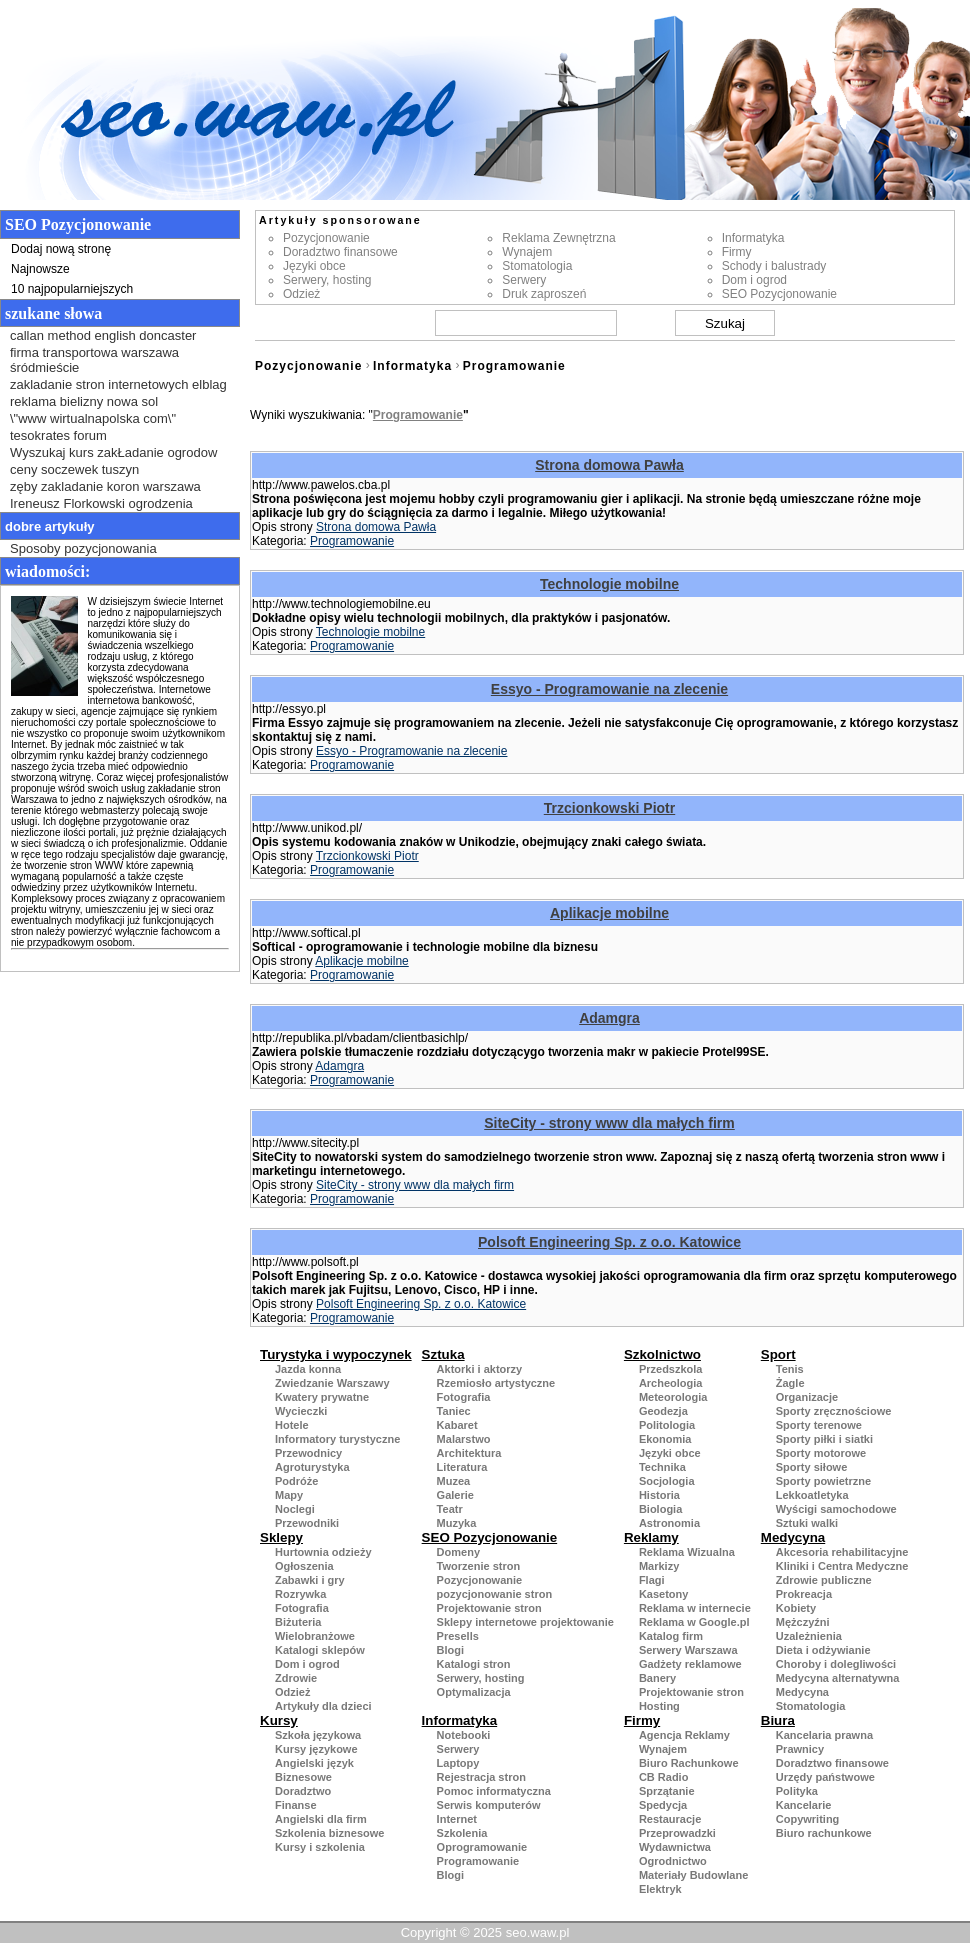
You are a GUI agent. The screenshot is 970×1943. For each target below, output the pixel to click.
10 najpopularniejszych (72, 289)
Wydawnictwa (675, 1847)
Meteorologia (673, 1397)
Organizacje (807, 1397)
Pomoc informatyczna (494, 1791)
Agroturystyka (312, 1467)
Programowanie (514, 366)
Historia (659, 1495)
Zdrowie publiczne (824, 1580)
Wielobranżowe (315, 1636)
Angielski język (314, 1763)
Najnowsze (40, 269)
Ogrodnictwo (673, 1861)
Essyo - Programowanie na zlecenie (609, 689)
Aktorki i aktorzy (480, 1369)
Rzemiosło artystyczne (496, 1383)
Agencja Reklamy (684, 1735)
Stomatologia (537, 266)
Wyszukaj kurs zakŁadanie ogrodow (113, 452)
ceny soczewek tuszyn (74, 469)
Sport (778, 1354)
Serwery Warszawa (688, 1650)
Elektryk (660, 1889)
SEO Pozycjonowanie (779, 294)
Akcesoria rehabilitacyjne (842, 1552)
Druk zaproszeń (544, 294)
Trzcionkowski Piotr (609, 808)
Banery (657, 1678)
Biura (778, 1720)
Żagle (790, 1383)
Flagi (652, 1580)
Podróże (296, 1481)
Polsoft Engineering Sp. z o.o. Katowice (609, 1242)
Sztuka (443, 1354)
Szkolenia (462, 1833)
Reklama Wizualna (687, 1552)
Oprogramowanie (482, 1847)
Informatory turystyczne (337, 1439)
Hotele (292, 1425)
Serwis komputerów (489, 1805)
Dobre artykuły (50, 526)
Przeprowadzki (677, 1833)
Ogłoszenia (304, 1566)
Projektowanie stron (489, 1608)
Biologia (660, 1509)
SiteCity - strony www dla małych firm (609, 1123)
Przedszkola (671, 1369)
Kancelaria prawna (824, 1735)
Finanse (296, 1805)
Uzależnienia (809, 1636)
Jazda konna (308, 1369)
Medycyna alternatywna (838, 1678)
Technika (662, 1467)
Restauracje (670, 1819)
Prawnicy (800, 1749)
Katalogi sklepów (320, 1650)
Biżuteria (298, 1622)
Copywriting (808, 1819)
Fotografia (464, 1397)
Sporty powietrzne (823, 1481)
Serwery (524, 280)
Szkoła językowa (318, 1735)
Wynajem (527, 252)
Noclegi (295, 1509)
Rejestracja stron (481, 1777)
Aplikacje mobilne (609, 913)
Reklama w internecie (695, 1608)
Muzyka (457, 1523)
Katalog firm (671, 1636)
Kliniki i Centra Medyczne (842, 1566)
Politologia (667, 1425)
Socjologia (667, 1481)
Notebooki (464, 1735)
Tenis (790, 1369)
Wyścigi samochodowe (836, 1509)
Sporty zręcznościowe (834, 1411)
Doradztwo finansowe (340, 252)
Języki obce (314, 266)
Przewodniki (307, 1523)
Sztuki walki (807, 1523)
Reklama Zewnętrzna (558, 238)
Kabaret (457, 1425)
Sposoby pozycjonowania (83, 548)
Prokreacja (804, 1594)
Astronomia (669, 1523)
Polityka (797, 1791)
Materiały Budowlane (693, 1875)
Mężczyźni (803, 1622)
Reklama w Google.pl (694, 1622)
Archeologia (671, 1383)
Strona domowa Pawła (609, 465)
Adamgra (609, 1018)
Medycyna (793, 1537)
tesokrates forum (58, 435)
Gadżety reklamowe (690, 1664)
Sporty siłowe (812, 1467)
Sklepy (281, 1537)
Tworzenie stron (479, 1566)
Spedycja (663, 1805)
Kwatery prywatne (322, 1397)
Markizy (659, 1566)
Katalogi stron (474, 1664)
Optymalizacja (474, 1692)
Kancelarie (804, 1805)
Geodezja (663, 1411)
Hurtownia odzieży (323, 1552)
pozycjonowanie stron (495, 1594)
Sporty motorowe (821, 1453)
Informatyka (753, 238)
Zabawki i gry (310, 1580)
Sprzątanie (667, 1791)
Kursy (279, 1720)
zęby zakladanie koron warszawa (105, 486)
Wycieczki (301, 1411)
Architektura (469, 1453)
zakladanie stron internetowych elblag (118, 384)
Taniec (454, 1411)
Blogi (451, 1650)
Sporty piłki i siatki (824, 1439)
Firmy (737, 252)
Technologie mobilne (609, 584)
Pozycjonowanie (326, 238)
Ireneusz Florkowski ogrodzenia (101, 503)
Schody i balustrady (774, 266)
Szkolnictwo (662, 1354)
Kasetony (664, 1594)
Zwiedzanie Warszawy (332, 1383)
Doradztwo (303, 1791)
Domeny (458, 1552)
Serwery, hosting (327, 280)
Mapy (289, 1495)
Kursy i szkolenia (320, 1847)
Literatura (462, 1467)
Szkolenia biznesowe (329, 1833)
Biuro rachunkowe (824, 1833)
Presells (458, 1636)
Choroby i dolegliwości (836, 1664)
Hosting (659, 1706)
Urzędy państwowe (825, 1777)
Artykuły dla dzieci (323, 1706)
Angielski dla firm (321, 1819)
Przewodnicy (308, 1453)
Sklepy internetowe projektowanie (525, 1622)
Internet (457, 1819)
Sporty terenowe (819, 1425)
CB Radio (664, 1777)
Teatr (450, 1509)
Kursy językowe (316, 1749)
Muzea (454, 1481)
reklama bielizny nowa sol (84, 401)
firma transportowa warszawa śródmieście (94, 360)
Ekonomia (665, 1439)
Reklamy (651, 1537)
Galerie (455, 1495)
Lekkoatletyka (812, 1495)
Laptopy (458, 1763)
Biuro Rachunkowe (689, 1763)
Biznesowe (303, 1777)
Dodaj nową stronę (61, 249)
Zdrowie (296, 1678)
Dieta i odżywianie (823, 1650)
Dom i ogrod (754, 280)
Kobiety (796, 1608)
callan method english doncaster (103, 335)
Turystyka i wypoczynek (336, 1354)
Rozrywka (300, 1594)
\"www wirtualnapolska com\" (93, 418)
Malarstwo (464, 1439)
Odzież (301, 294)
